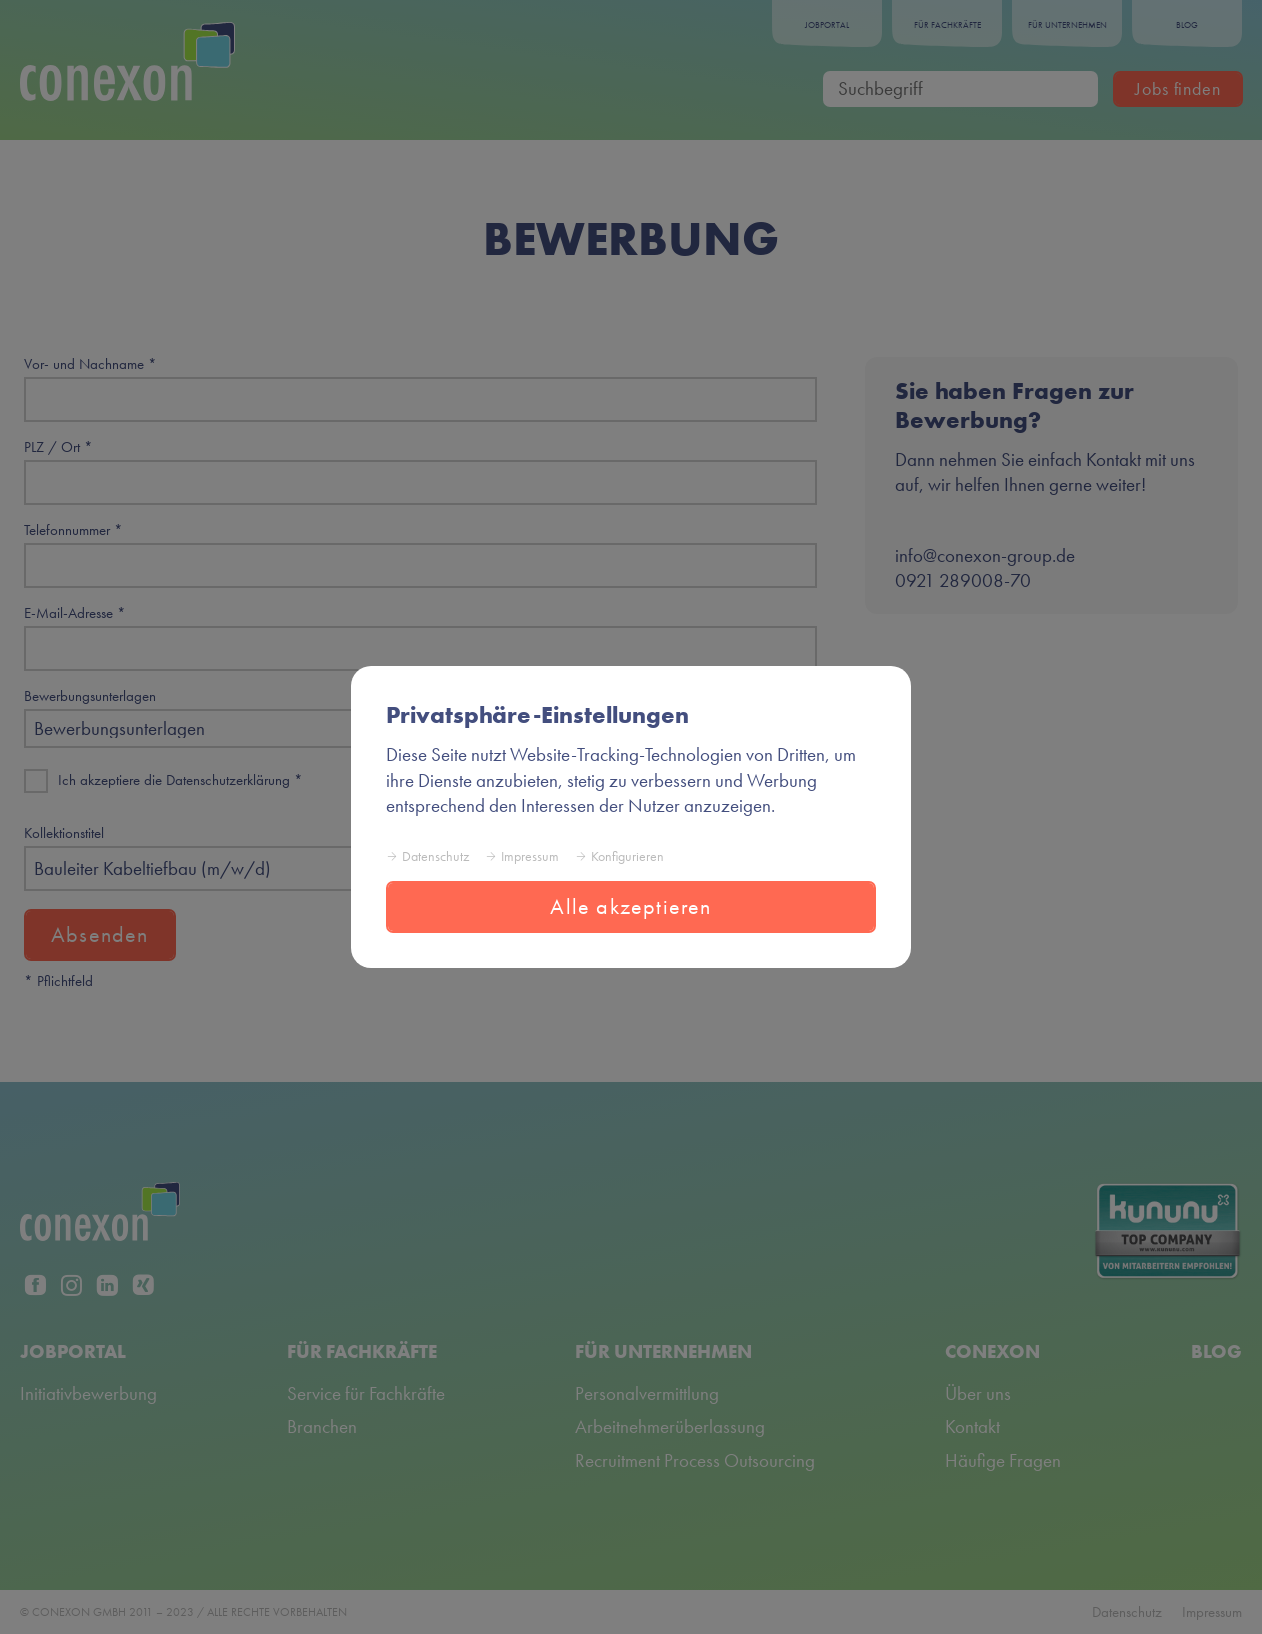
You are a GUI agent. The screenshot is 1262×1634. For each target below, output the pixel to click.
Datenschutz (435, 856)
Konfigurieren (627, 856)
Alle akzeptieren (630, 906)
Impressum (530, 856)
